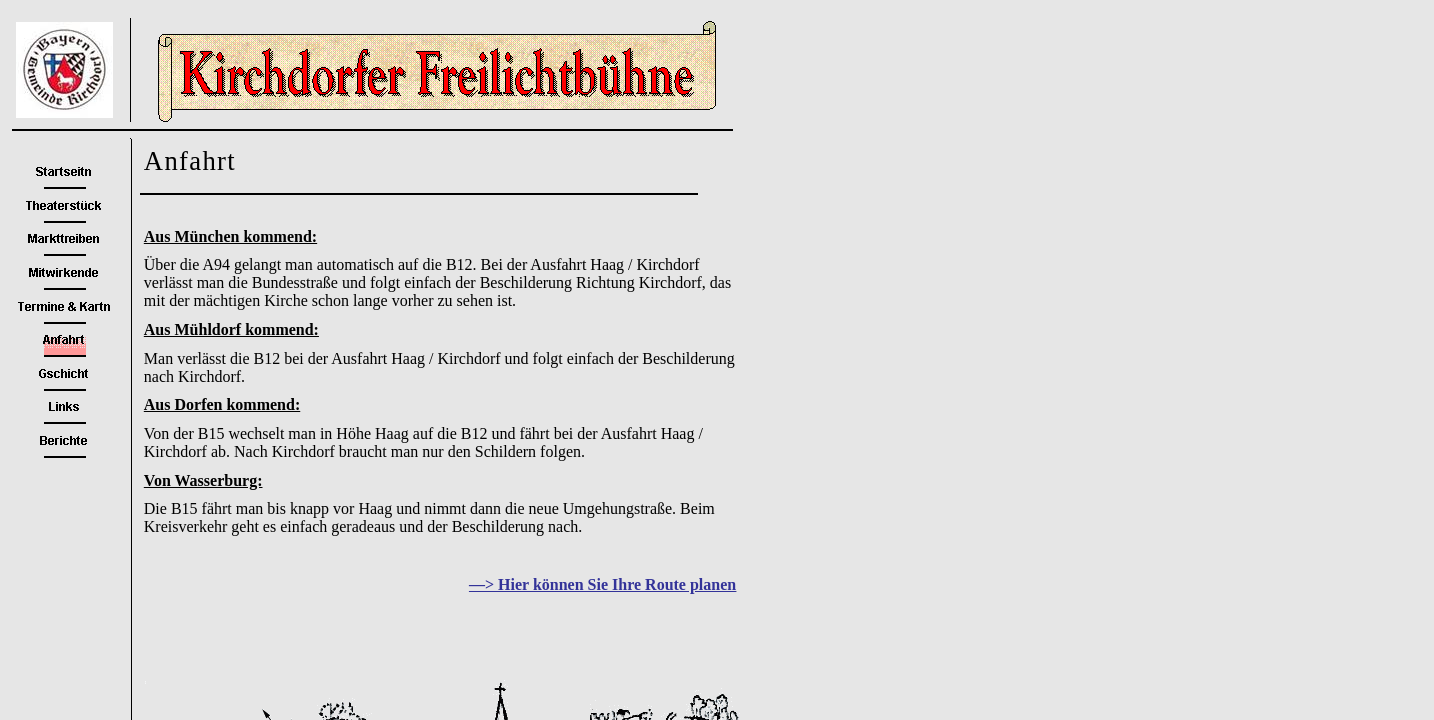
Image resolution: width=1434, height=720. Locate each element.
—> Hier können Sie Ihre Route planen (602, 584)
